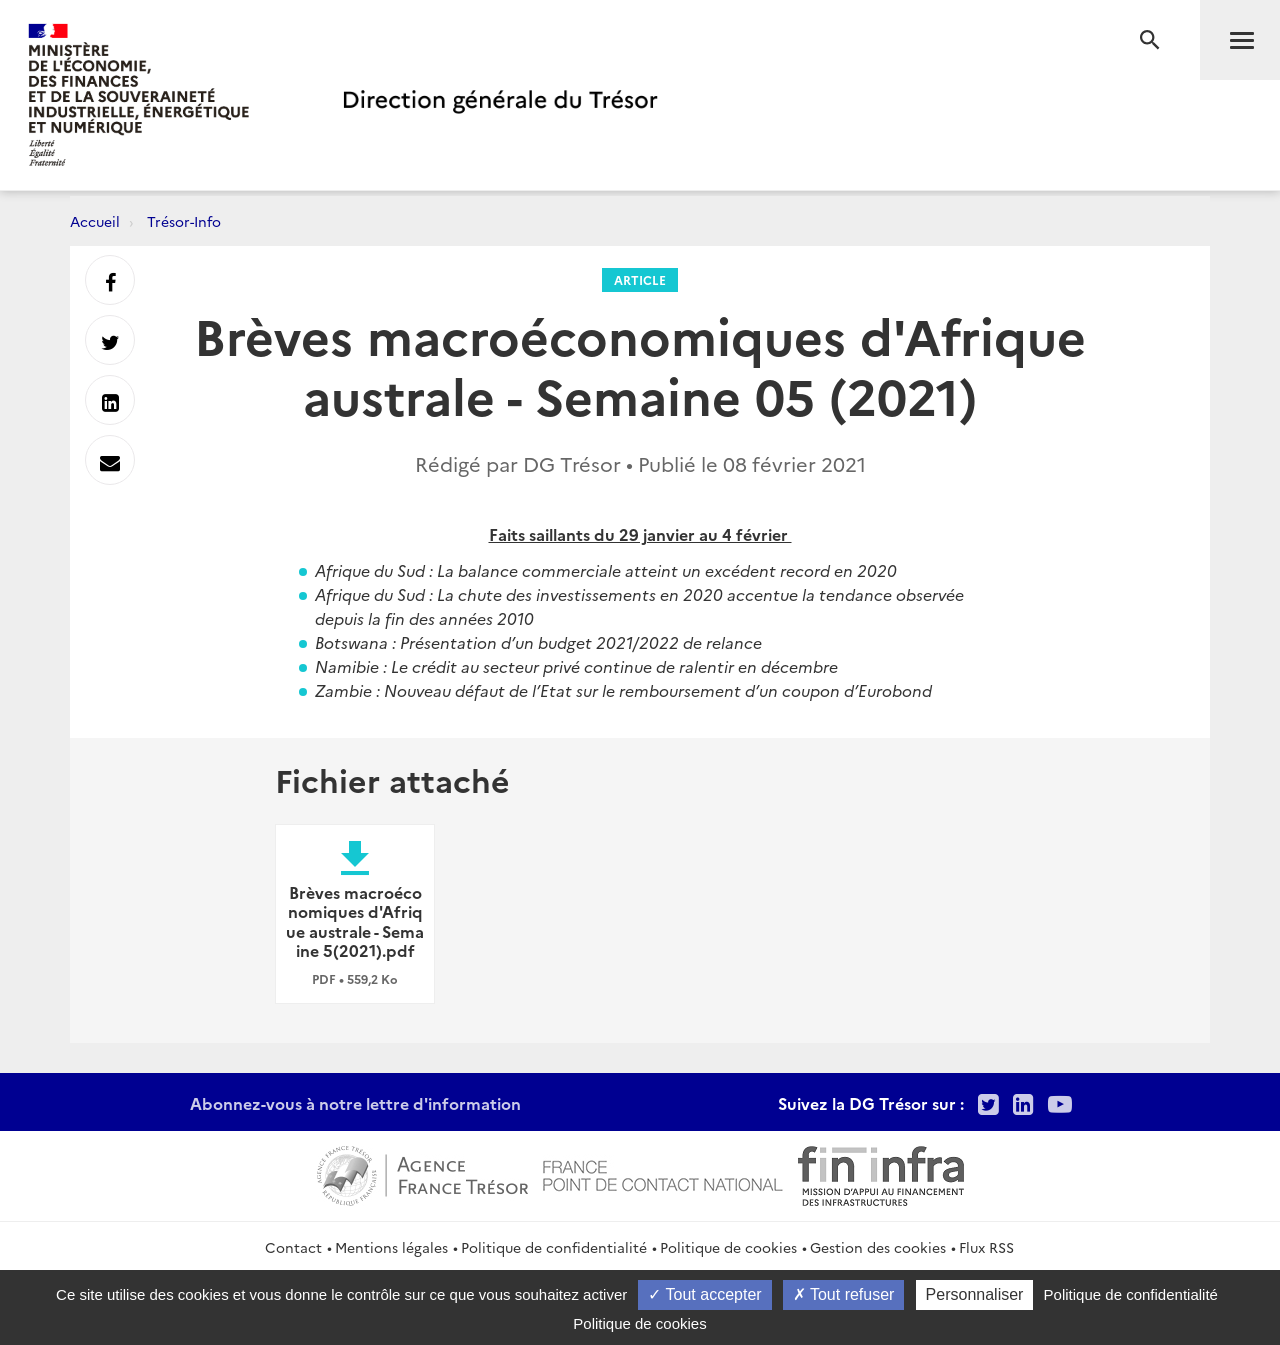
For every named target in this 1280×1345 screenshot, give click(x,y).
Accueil (95, 221)
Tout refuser (844, 1294)
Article (640, 279)
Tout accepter (704, 1294)
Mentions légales (391, 1247)
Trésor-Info (184, 221)
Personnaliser (975, 1294)
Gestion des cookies (878, 1247)
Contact (293, 1247)
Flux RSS (986, 1247)
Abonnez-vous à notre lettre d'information (355, 1103)
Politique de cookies (728, 1247)
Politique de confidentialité (554, 1247)
